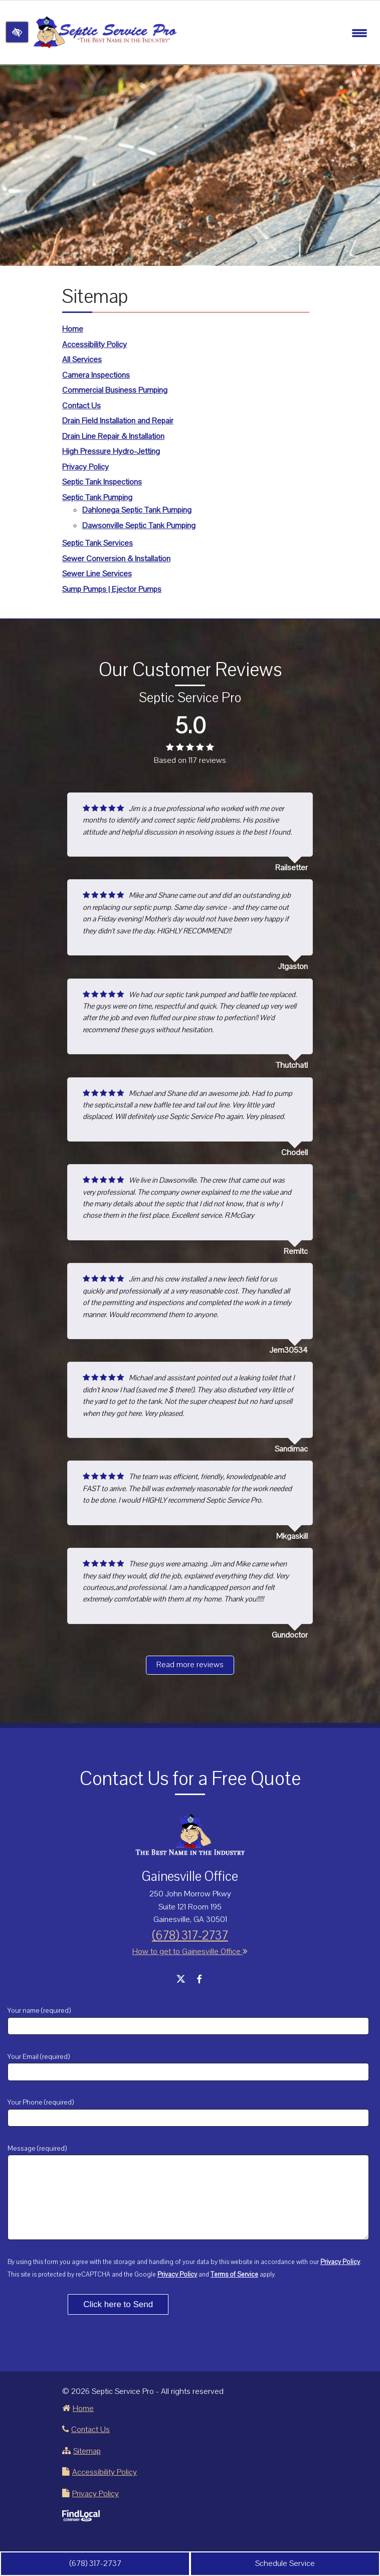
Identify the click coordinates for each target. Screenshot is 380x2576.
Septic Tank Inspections (102, 482)
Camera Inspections (96, 375)
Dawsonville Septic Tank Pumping (139, 525)
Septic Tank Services (97, 543)
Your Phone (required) (41, 2102)
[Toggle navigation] (359, 32)
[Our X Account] (180, 1980)
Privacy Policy (85, 466)
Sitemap (81, 2451)
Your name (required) (39, 2010)
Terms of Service (234, 2274)
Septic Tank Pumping (97, 497)
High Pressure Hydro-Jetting (111, 451)
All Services (82, 359)
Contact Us (81, 405)
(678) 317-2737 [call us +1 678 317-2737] (190, 1935)
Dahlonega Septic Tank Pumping (137, 510)
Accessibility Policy (94, 344)
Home (72, 329)
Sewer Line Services (97, 573)
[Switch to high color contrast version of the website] (17, 32)
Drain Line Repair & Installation (113, 436)
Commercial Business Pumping (114, 390)
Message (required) (37, 2148)
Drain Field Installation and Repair (117, 420)
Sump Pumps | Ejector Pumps (111, 589)
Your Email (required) (39, 2056)
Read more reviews (190, 1664)
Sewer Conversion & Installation (116, 558)
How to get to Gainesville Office (190, 1951)
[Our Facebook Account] (199, 1980)
